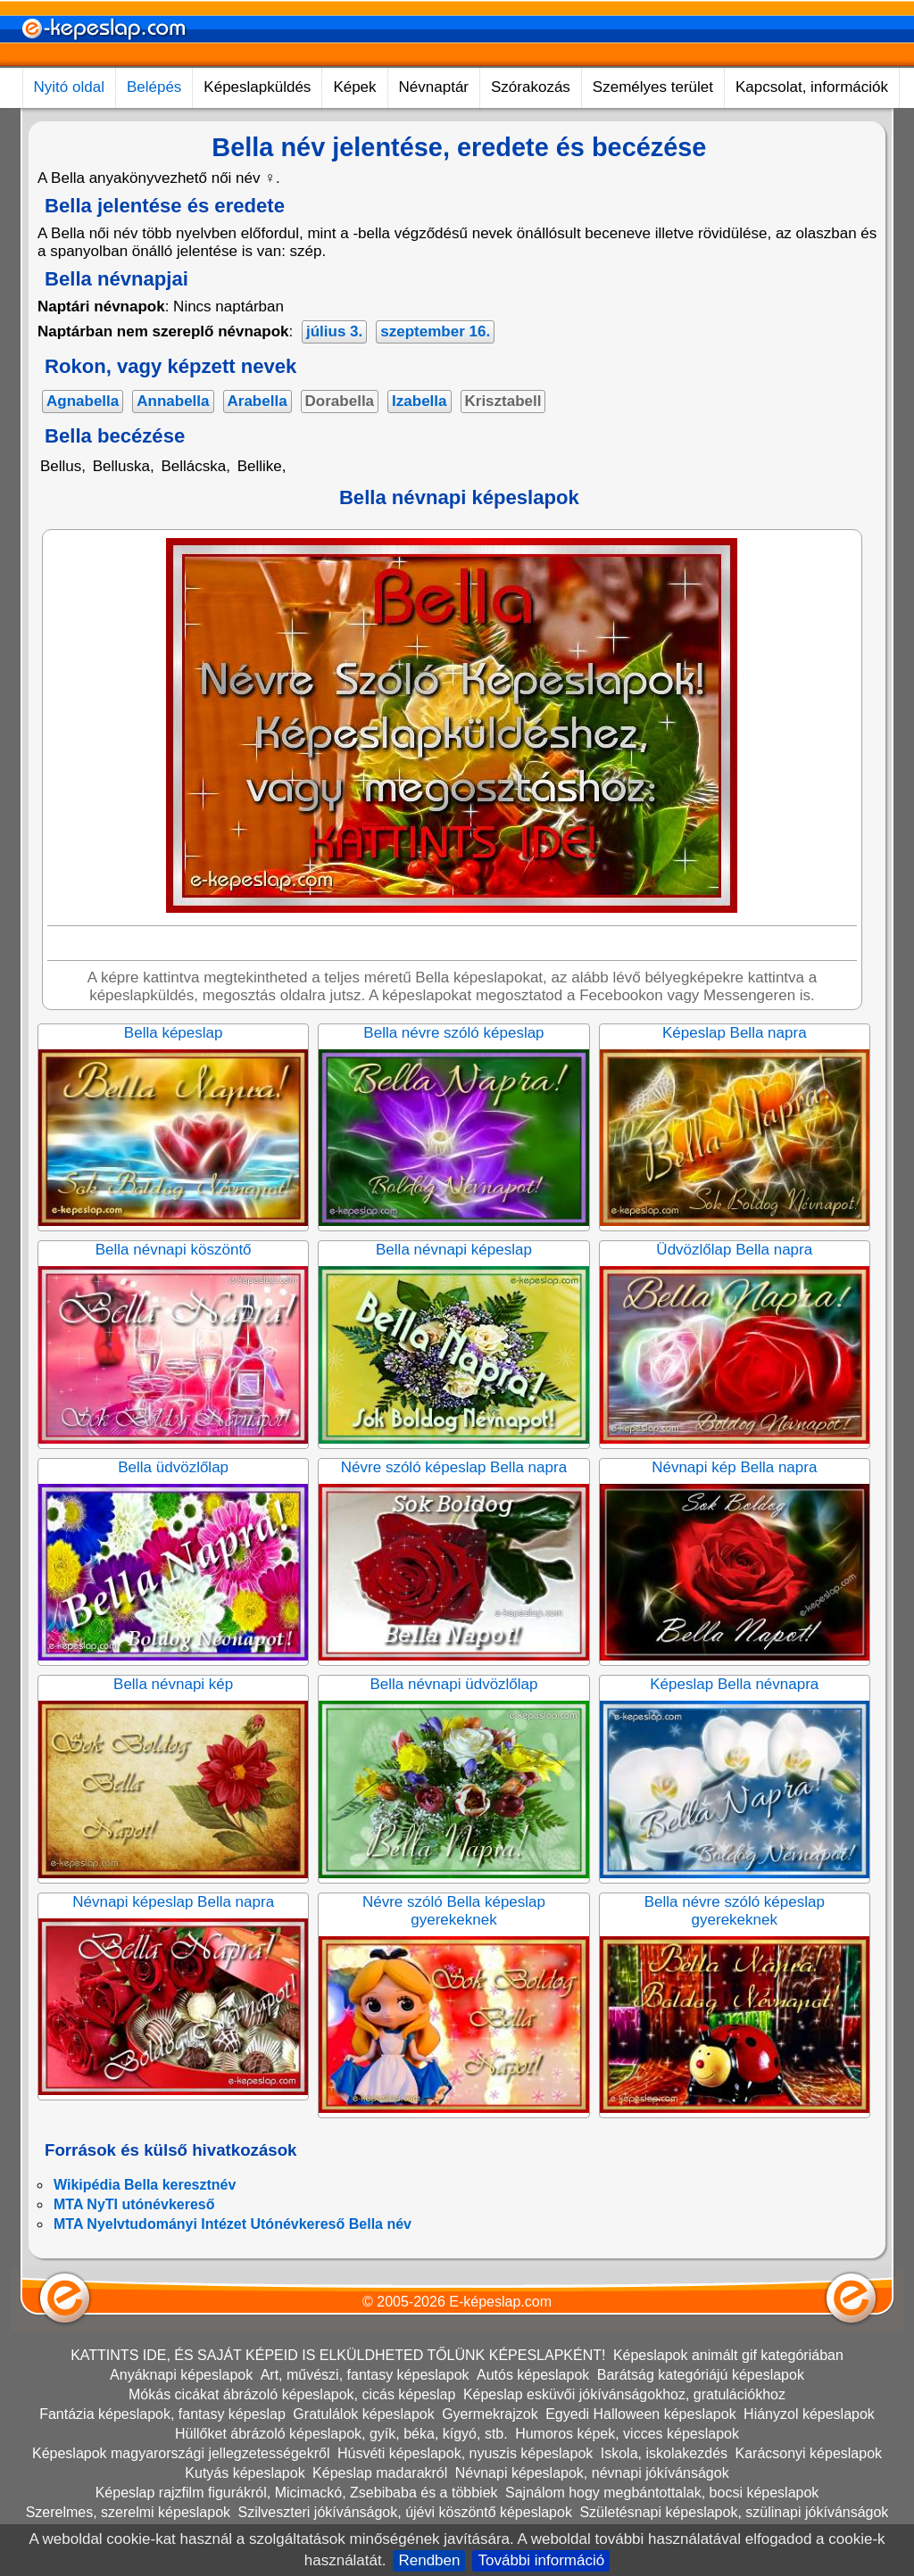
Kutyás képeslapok (244, 2473)
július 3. (334, 331)
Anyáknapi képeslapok (181, 2374)
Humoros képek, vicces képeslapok (627, 2433)
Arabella (257, 401)
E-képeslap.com (500, 2301)
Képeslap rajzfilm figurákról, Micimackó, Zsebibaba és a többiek (297, 2492)
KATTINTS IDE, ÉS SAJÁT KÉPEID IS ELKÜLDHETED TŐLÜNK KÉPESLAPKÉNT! (338, 2355)
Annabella (173, 401)
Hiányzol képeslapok (809, 2414)
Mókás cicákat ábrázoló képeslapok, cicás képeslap (292, 2394)
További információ (541, 2560)
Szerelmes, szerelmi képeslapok (128, 2512)
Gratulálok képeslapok (363, 2414)
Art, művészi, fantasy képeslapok (365, 2374)
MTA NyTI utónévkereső (134, 2204)
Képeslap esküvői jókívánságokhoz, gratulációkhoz (624, 2394)
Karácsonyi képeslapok (809, 2453)
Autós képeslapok (533, 2374)
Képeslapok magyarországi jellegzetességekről (181, 2453)
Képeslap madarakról (379, 2473)
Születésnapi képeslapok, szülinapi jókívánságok (733, 2512)
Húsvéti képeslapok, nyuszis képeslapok (465, 2453)
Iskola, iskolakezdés (664, 2453)
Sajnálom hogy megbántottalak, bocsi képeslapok (661, 2492)
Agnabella (82, 401)
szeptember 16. (435, 331)
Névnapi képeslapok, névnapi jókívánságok (592, 2473)
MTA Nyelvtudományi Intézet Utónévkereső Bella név (232, 2224)
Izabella (419, 401)
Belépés (154, 87)
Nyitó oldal (69, 87)
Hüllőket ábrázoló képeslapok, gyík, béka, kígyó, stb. (341, 2433)
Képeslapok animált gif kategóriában (728, 2355)
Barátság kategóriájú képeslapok (700, 2374)
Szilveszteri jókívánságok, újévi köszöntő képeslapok (405, 2512)
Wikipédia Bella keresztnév (145, 2184)
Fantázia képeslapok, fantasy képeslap (162, 2414)
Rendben (429, 2560)
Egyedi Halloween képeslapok (640, 2414)
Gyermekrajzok (490, 2414)
